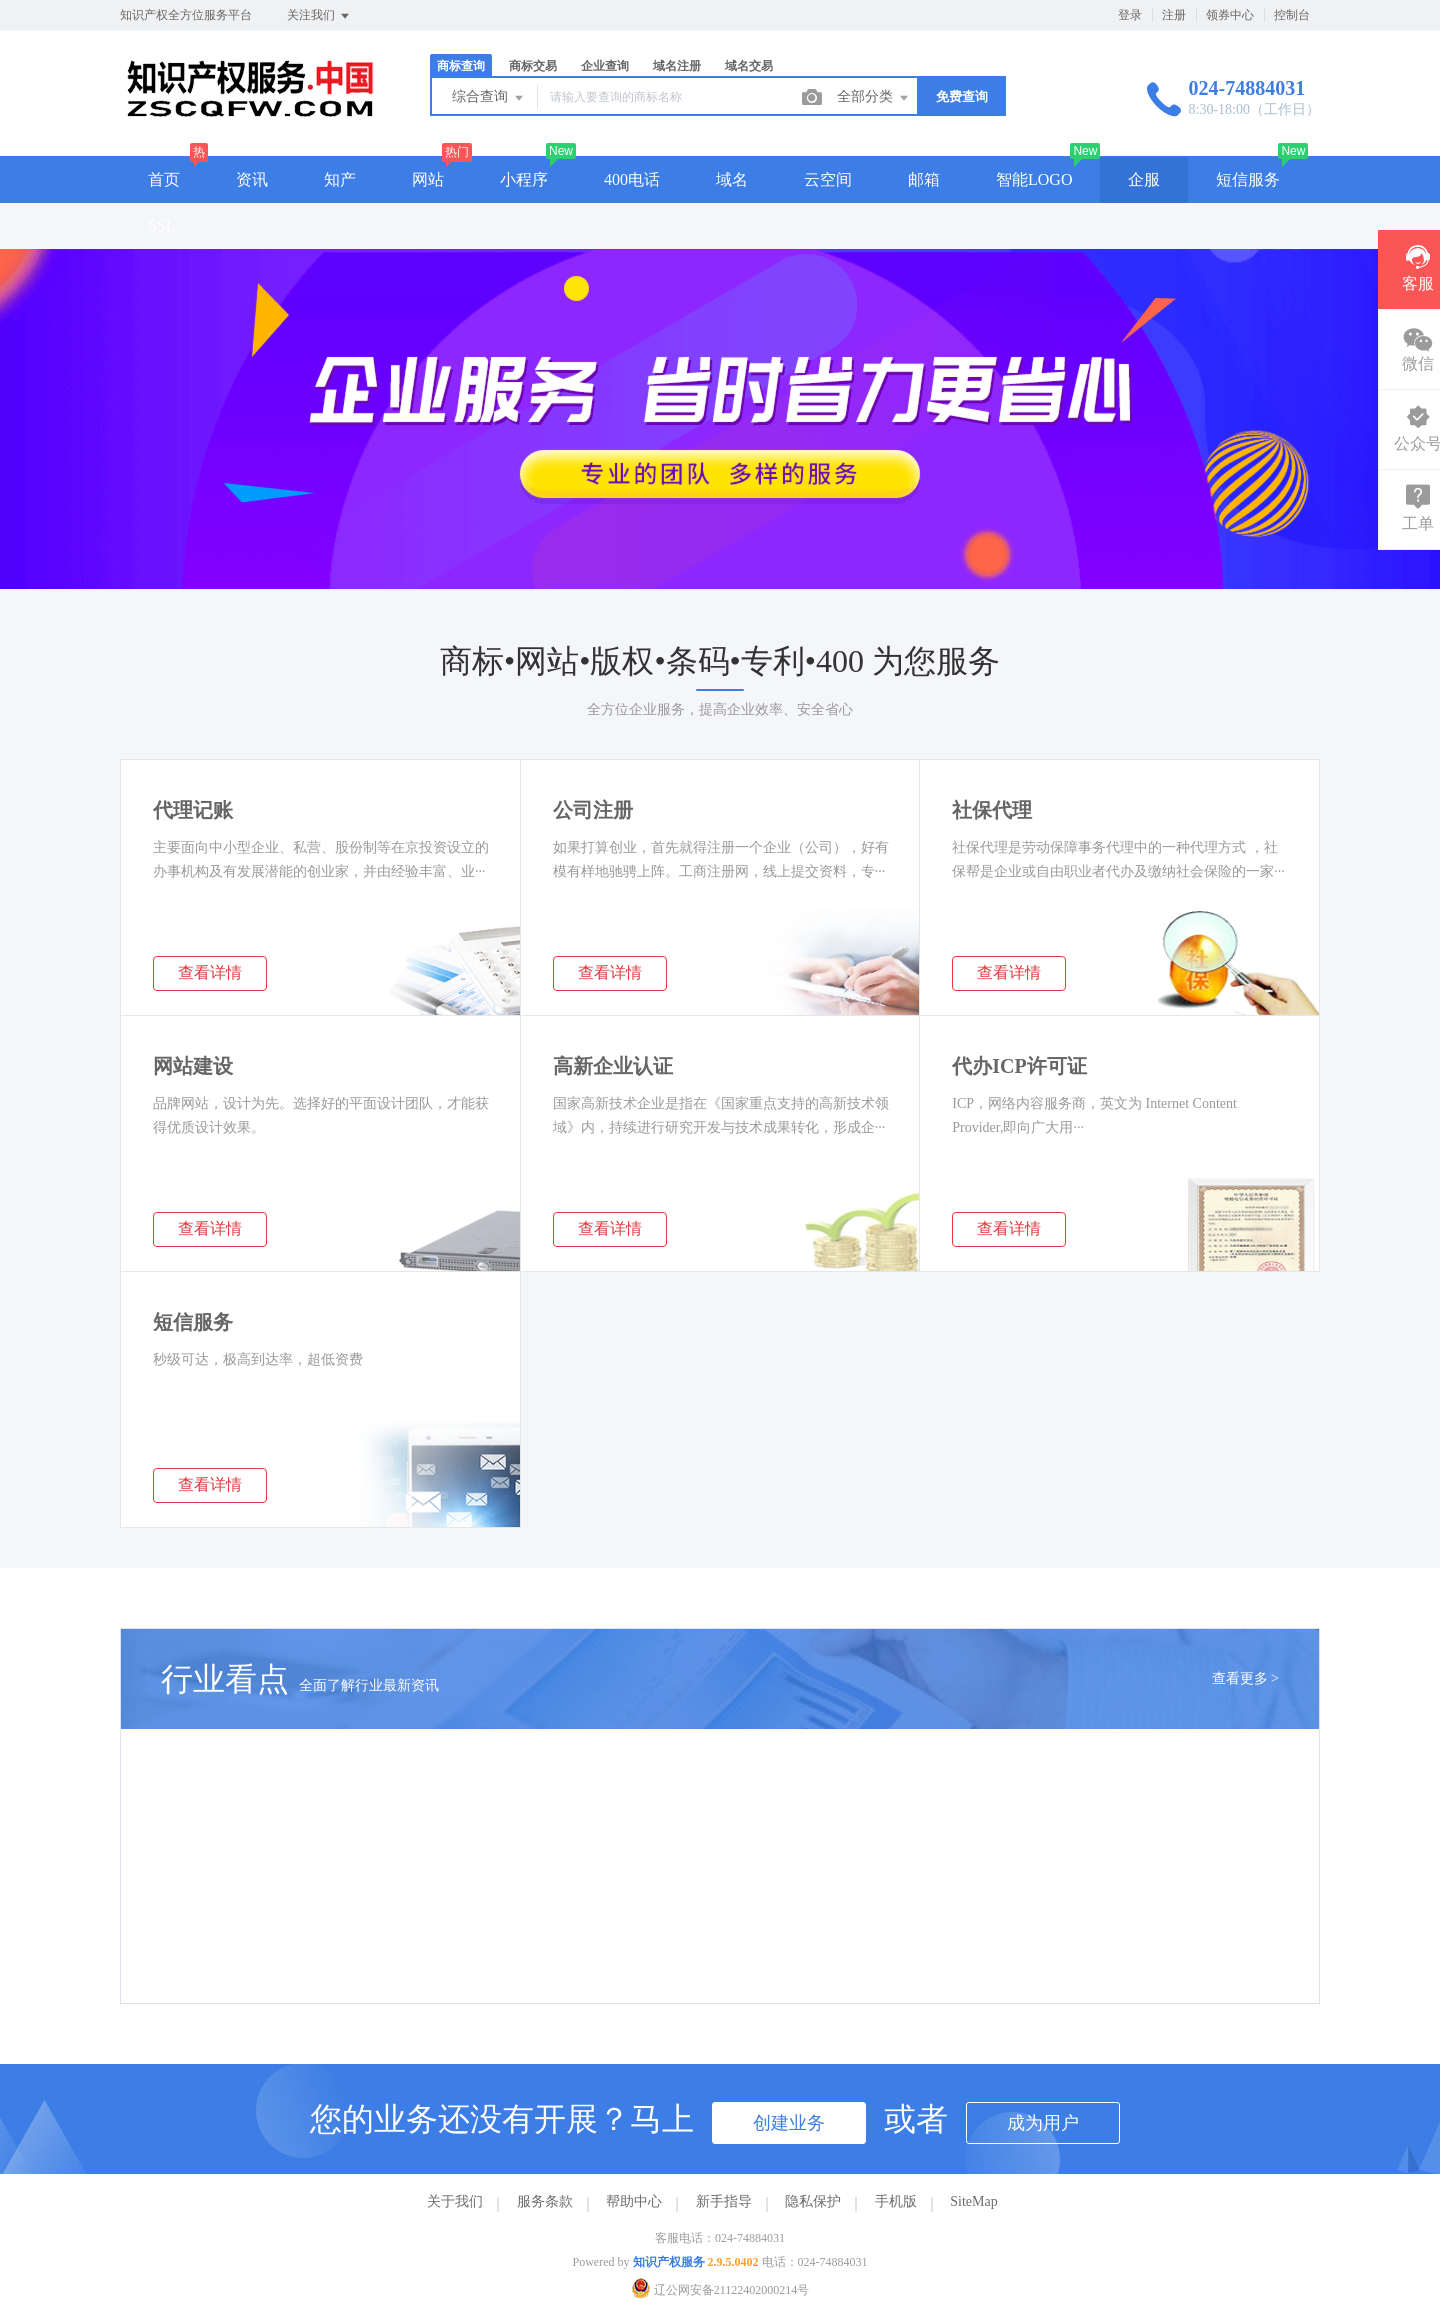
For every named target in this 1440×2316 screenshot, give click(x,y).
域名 (732, 179)
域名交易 (749, 66)
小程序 (524, 179)
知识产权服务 (669, 2262)
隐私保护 (813, 2201)
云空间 (828, 179)
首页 (164, 179)
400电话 (632, 179)
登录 (1130, 15)
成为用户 (1043, 2123)
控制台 (1292, 15)
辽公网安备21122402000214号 (720, 2290)
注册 (1174, 15)
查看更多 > (1245, 1678)
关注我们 (319, 16)
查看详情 (210, 972)
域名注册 (677, 66)
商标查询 (461, 66)
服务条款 (545, 2201)
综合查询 (489, 98)
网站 (428, 179)
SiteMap (973, 2201)
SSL (162, 225)
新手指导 (724, 2201)
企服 (1144, 179)
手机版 (896, 2201)
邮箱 (924, 179)
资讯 (252, 179)
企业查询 (605, 66)
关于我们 (455, 2201)
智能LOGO (1034, 179)
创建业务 (789, 2123)
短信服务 (1248, 179)
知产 (340, 179)
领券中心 (1230, 15)
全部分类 (874, 98)
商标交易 (533, 66)
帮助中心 (634, 2201)
